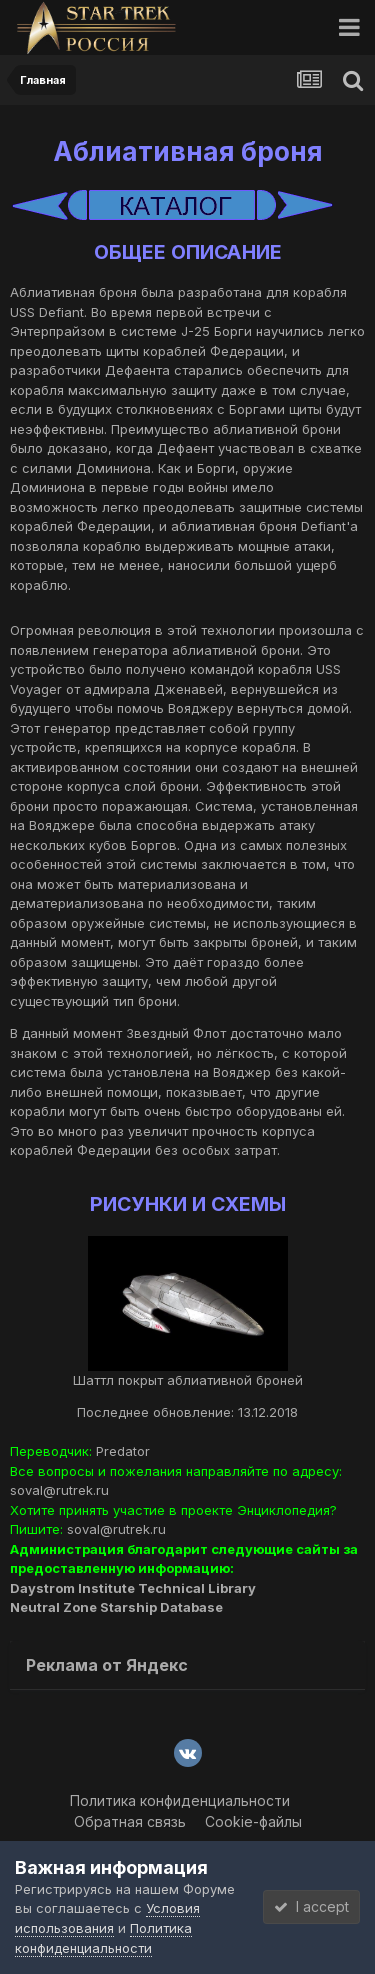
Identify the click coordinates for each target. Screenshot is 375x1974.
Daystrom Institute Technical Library (133, 1588)
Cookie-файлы (253, 1821)
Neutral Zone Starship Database (116, 1607)
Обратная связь (130, 1821)
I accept (311, 1906)
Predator (123, 1451)
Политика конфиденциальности (180, 1800)
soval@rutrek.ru (59, 1490)
